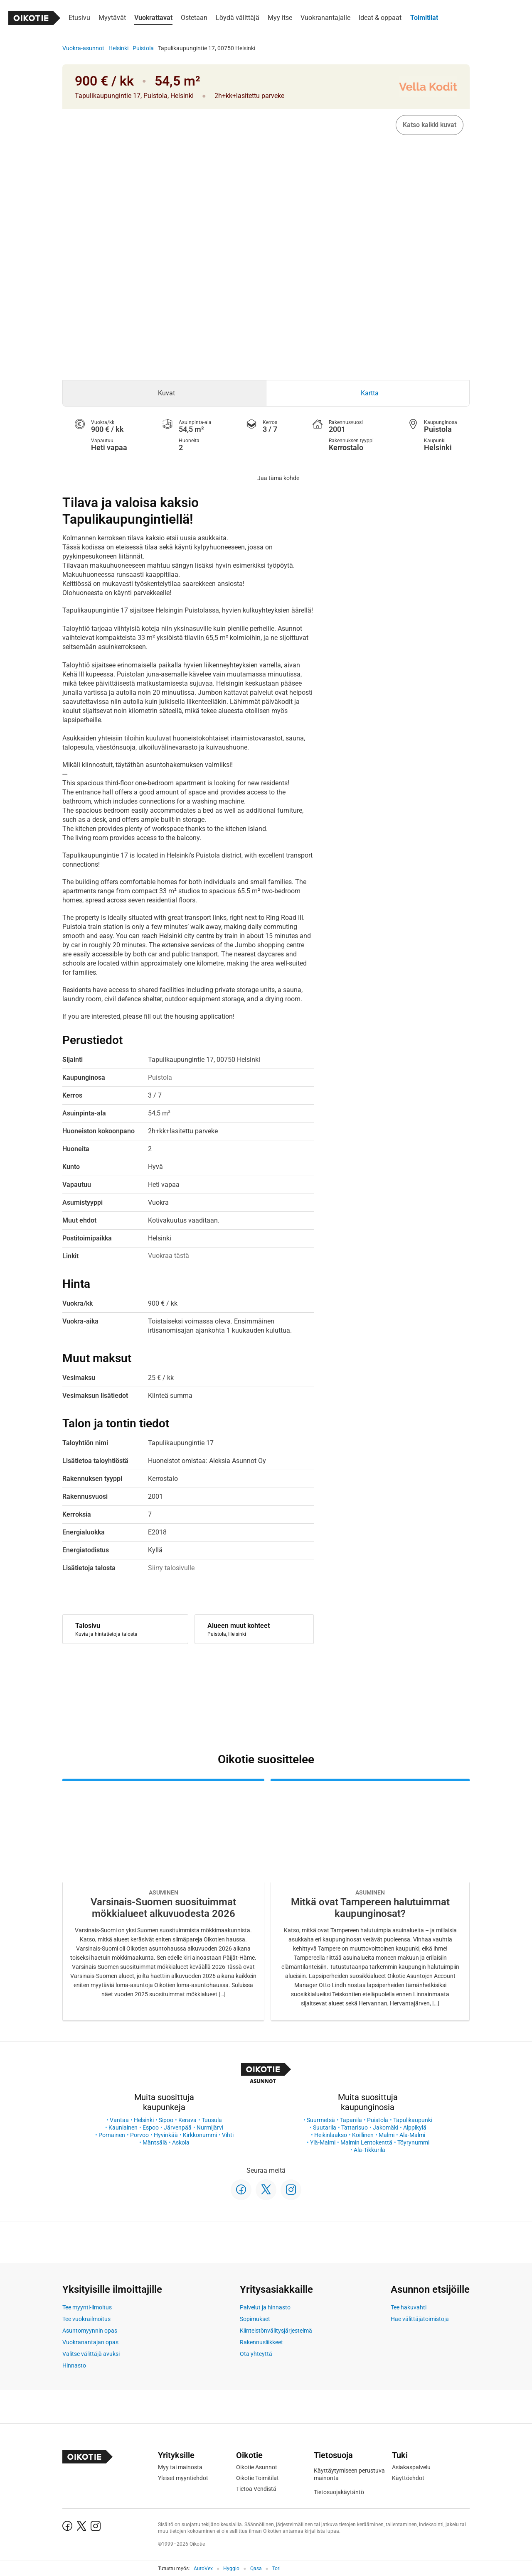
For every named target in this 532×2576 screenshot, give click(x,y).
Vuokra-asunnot (83, 48)
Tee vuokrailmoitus (86, 2319)
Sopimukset (255, 2319)
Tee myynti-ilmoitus (87, 2307)
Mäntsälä (155, 2142)
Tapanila (351, 2120)
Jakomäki (385, 2127)
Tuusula (212, 2120)
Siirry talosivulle (171, 1568)
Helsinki (118, 48)
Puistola (143, 48)
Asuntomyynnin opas (89, 2330)
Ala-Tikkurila (369, 2150)
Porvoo (139, 2135)
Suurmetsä (321, 2120)
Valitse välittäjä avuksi (91, 2354)
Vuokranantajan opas (90, 2342)
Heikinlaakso (330, 2135)
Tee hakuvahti (408, 2307)
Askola (181, 2142)
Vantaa (119, 2120)
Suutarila (324, 2127)
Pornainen (112, 2135)
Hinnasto (74, 2365)
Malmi (386, 2135)
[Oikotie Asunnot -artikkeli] (163, 1900)
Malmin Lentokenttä (366, 2142)
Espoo (151, 2127)
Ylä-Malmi (322, 2142)
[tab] (164, 393)
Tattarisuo (354, 2127)
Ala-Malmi (412, 2135)
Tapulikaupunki (412, 2120)
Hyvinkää (166, 2135)
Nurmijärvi (210, 2127)
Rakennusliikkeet (261, 2342)
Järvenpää (178, 2127)
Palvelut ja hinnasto (265, 2307)
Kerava (187, 2120)
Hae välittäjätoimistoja (420, 2319)
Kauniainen (123, 2127)
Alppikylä (414, 2127)
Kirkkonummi (200, 2135)
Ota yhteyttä (256, 2354)
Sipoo (166, 2120)
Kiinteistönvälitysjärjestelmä (276, 2330)
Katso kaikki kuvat (429, 125)
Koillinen (363, 2135)
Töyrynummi (413, 2142)
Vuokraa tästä (168, 1256)
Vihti (228, 2135)
